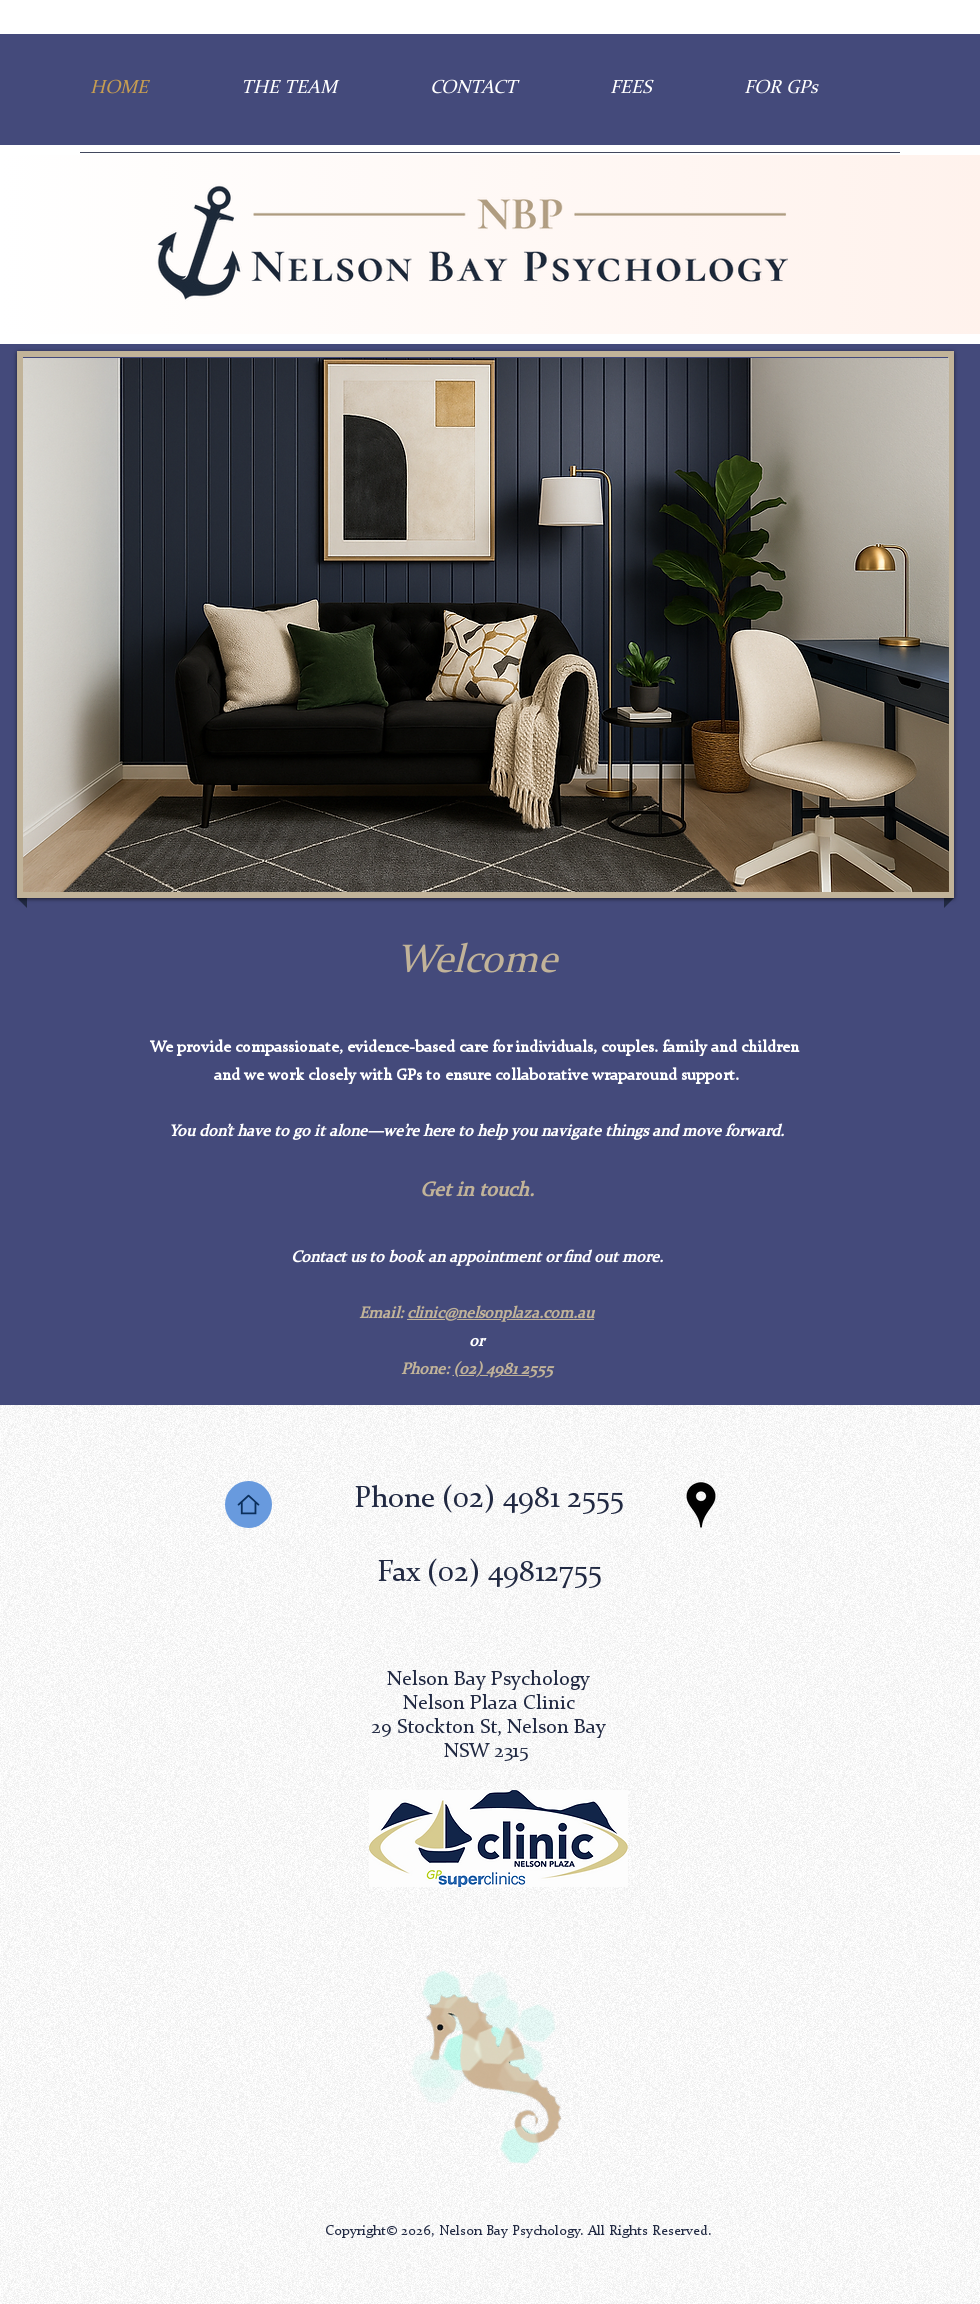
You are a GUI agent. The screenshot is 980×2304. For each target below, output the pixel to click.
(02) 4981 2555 (503, 1370)
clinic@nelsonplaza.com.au (500, 1314)
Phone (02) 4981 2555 (489, 1499)
